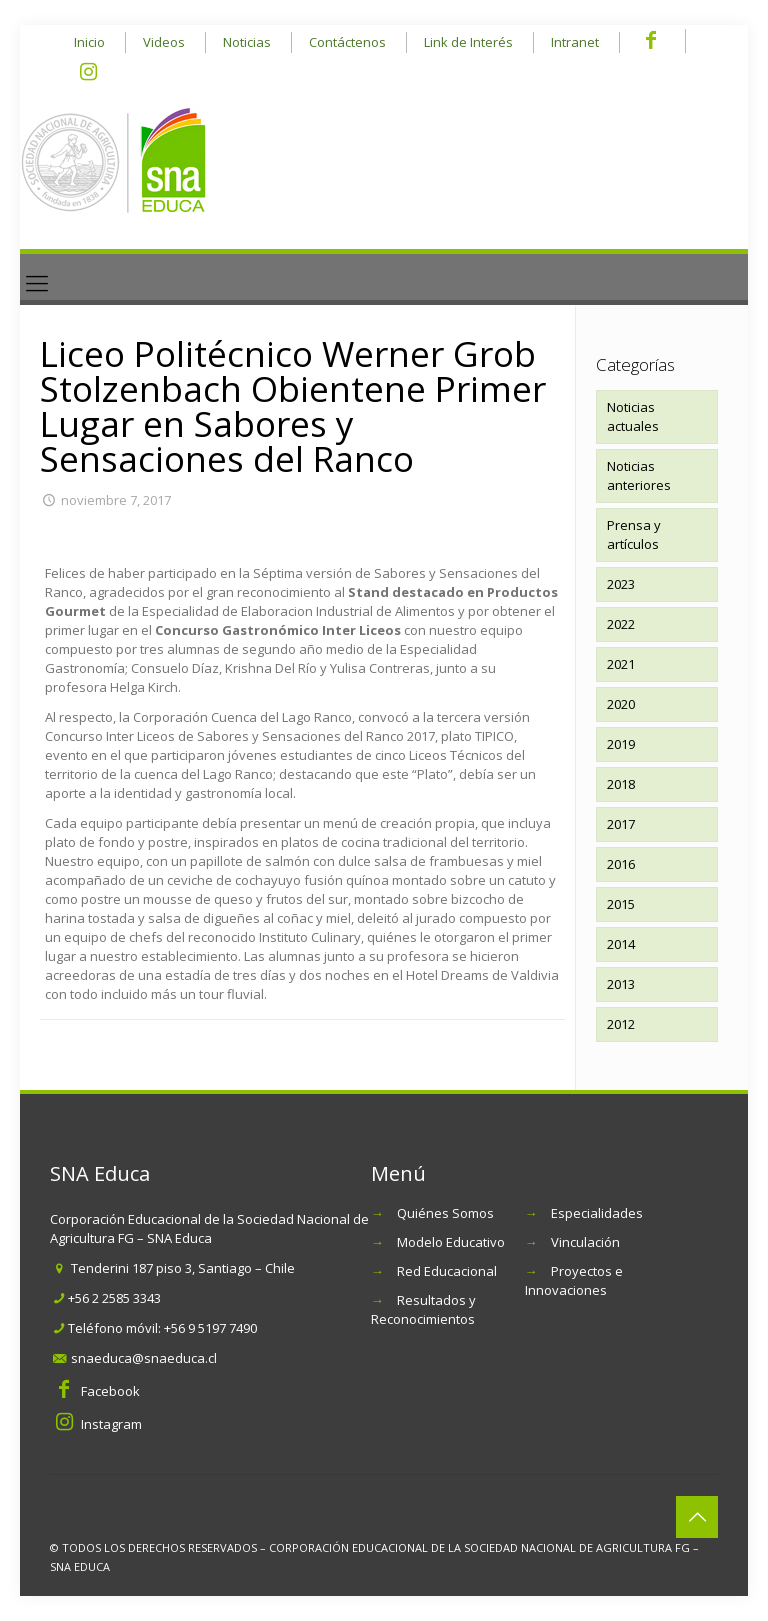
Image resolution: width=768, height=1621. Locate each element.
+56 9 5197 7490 (210, 1328)
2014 (621, 944)
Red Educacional (447, 1271)
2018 (621, 784)
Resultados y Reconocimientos (423, 1309)
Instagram (111, 1424)
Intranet (575, 42)
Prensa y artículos (634, 534)
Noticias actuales (633, 416)
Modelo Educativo (451, 1242)
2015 (621, 904)
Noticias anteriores (639, 475)
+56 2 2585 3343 (114, 1298)
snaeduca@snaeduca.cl (144, 1358)
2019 (621, 744)
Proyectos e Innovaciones (574, 1280)
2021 (621, 664)
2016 (621, 864)
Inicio (89, 42)
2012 (621, 1024)
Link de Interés (468, 42)
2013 (621, 984)
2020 (621, 704)
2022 (621, 624)
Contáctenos (347, 42)
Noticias (247, 42)
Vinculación (585, 1242)
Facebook (110, 1391)
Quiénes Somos (445, 1213)
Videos (164, 42)
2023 (621, 584)
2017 (621, 824)
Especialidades (597, 1213)
